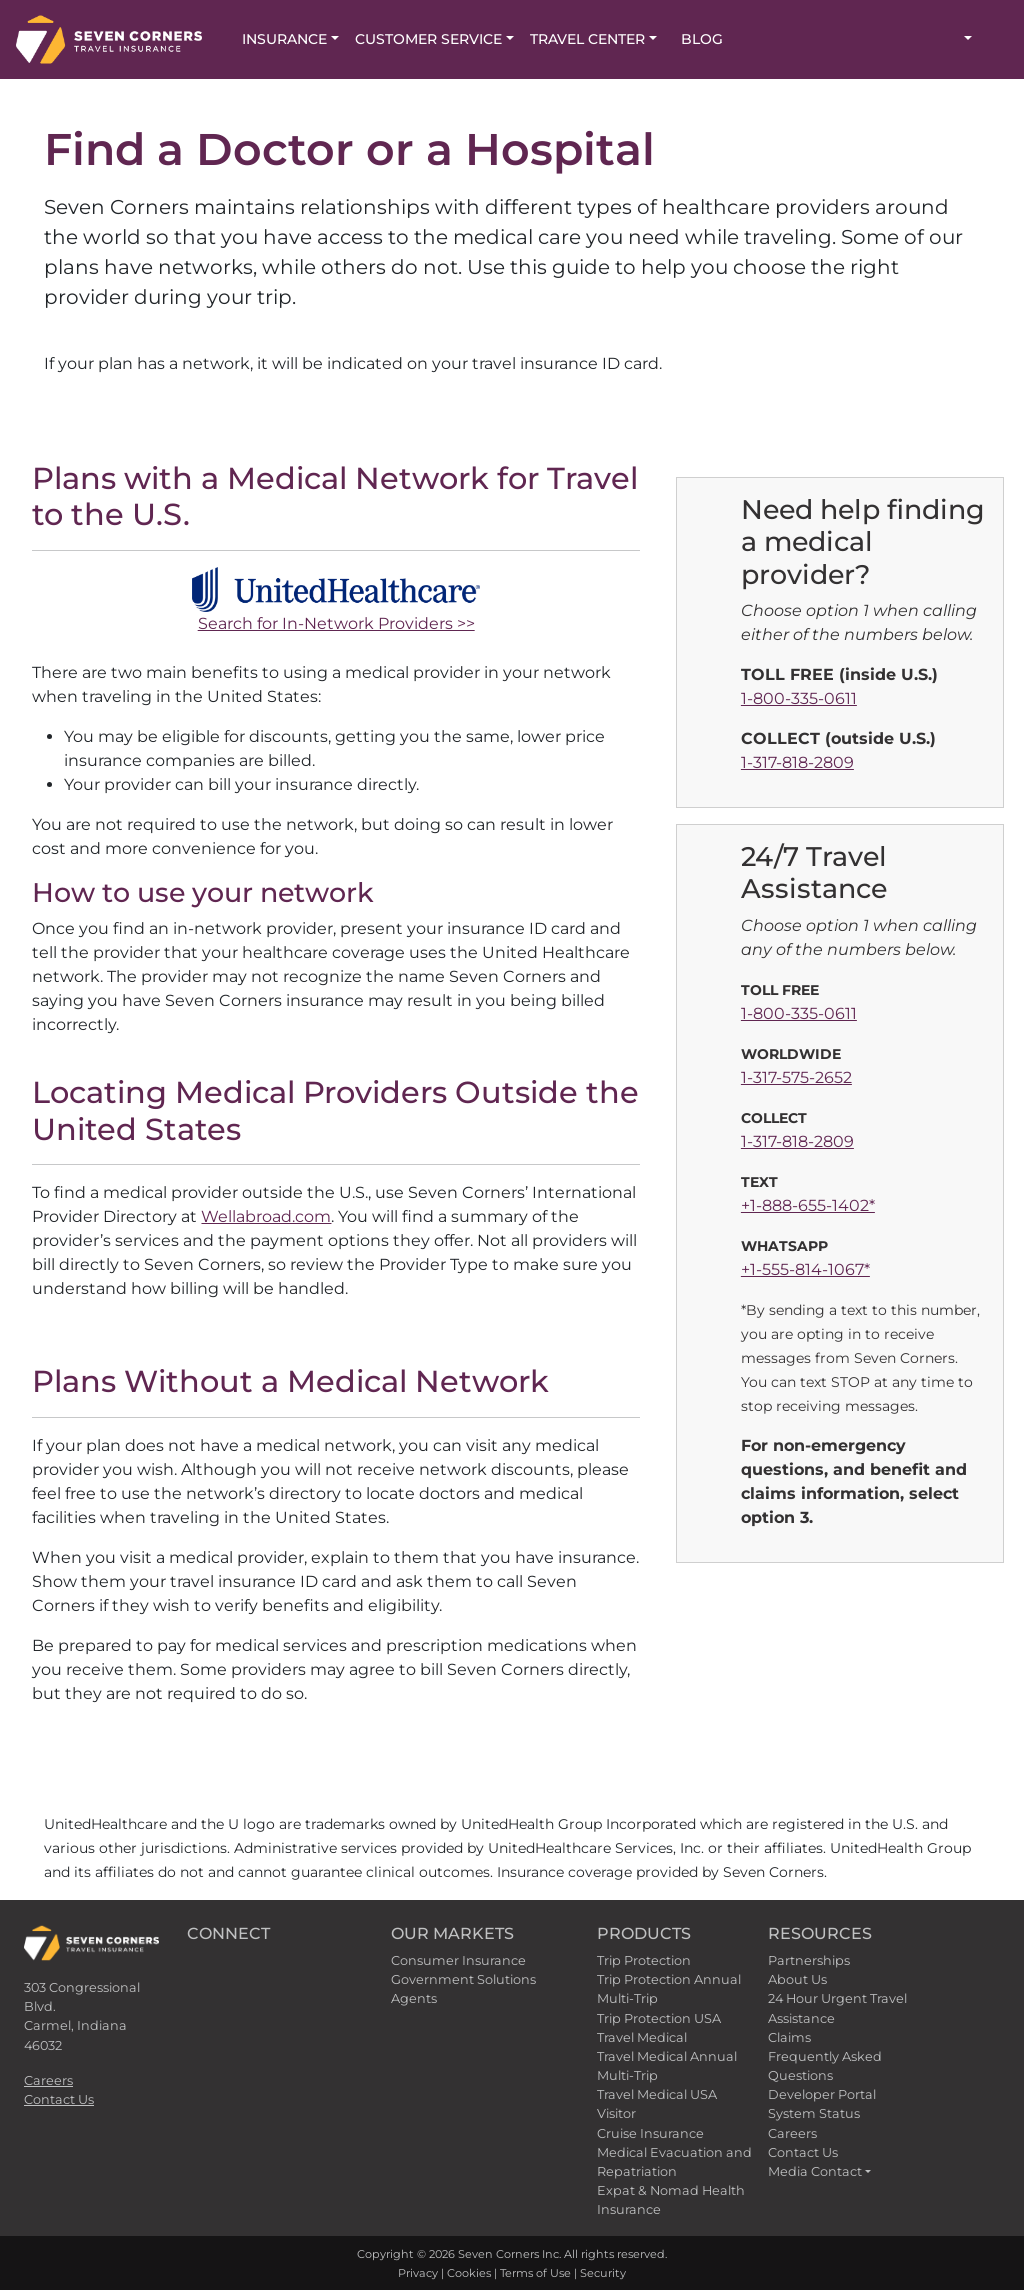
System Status (814, 2113)
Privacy (418, 2273)
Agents (414, 1998)
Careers (48, 2080)
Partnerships (809, 1960)
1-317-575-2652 (796, 1077)
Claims (789, 2037)
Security (603, 2273)
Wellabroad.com (266, 1216)
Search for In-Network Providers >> (336, 623)
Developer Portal (822, 2094)
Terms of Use (535, 2273)
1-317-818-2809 (797, 762)
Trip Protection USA (659, 2018)
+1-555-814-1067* (805, 1269)
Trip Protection (644, 1960)
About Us (797, 1979)
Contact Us (59, 2099)
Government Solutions (463, 1979)
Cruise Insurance (650, 2133)
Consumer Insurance (458, 1960)
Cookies (469, 2273)
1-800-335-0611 (799, 698)
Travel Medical (642, 2037)
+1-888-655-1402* (808, 1205)
